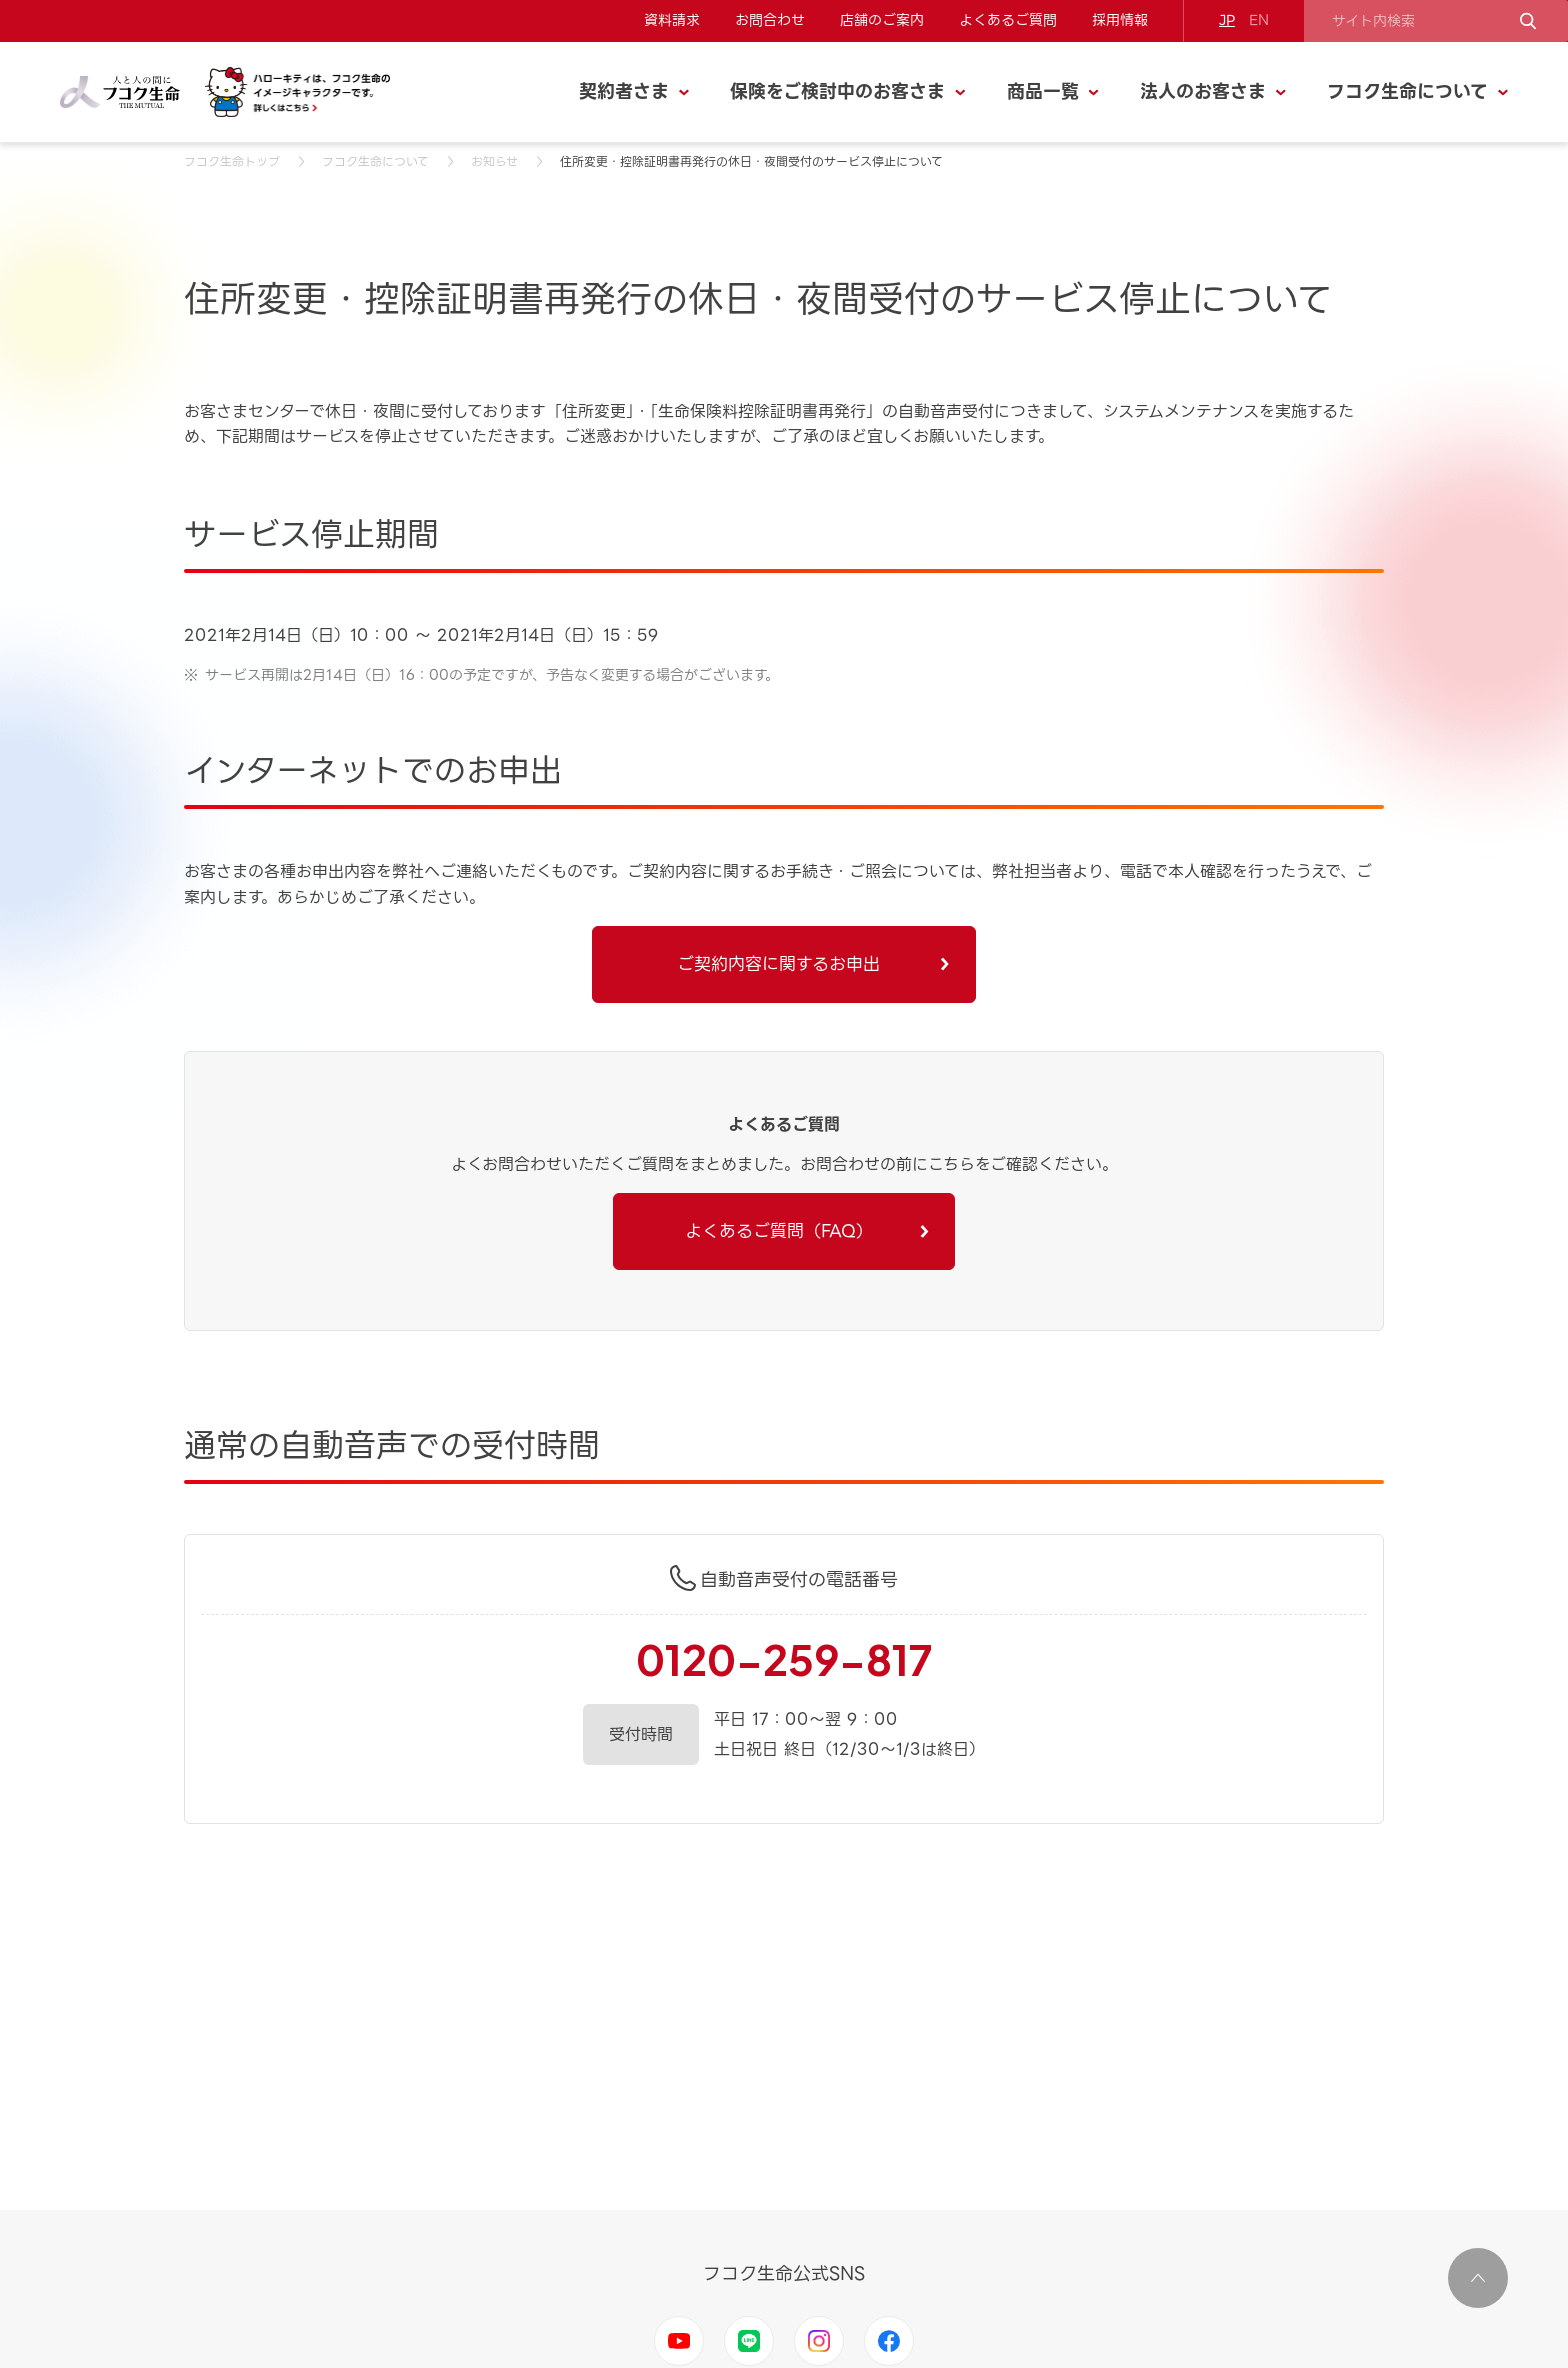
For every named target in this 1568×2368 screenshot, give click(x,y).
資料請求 (672, 20)
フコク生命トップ (232, 161)
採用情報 (1120, 20)
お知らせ (494, 161)
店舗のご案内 (882, 20)
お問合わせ (770, 20)
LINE (749, 2341)
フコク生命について (375, 161)
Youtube (679, 2341)
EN (1259, 20)
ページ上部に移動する (1478, 2278)
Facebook (889, 2341)
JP (1227, 20)
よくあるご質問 (1008, 20)
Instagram (819, 2341)
